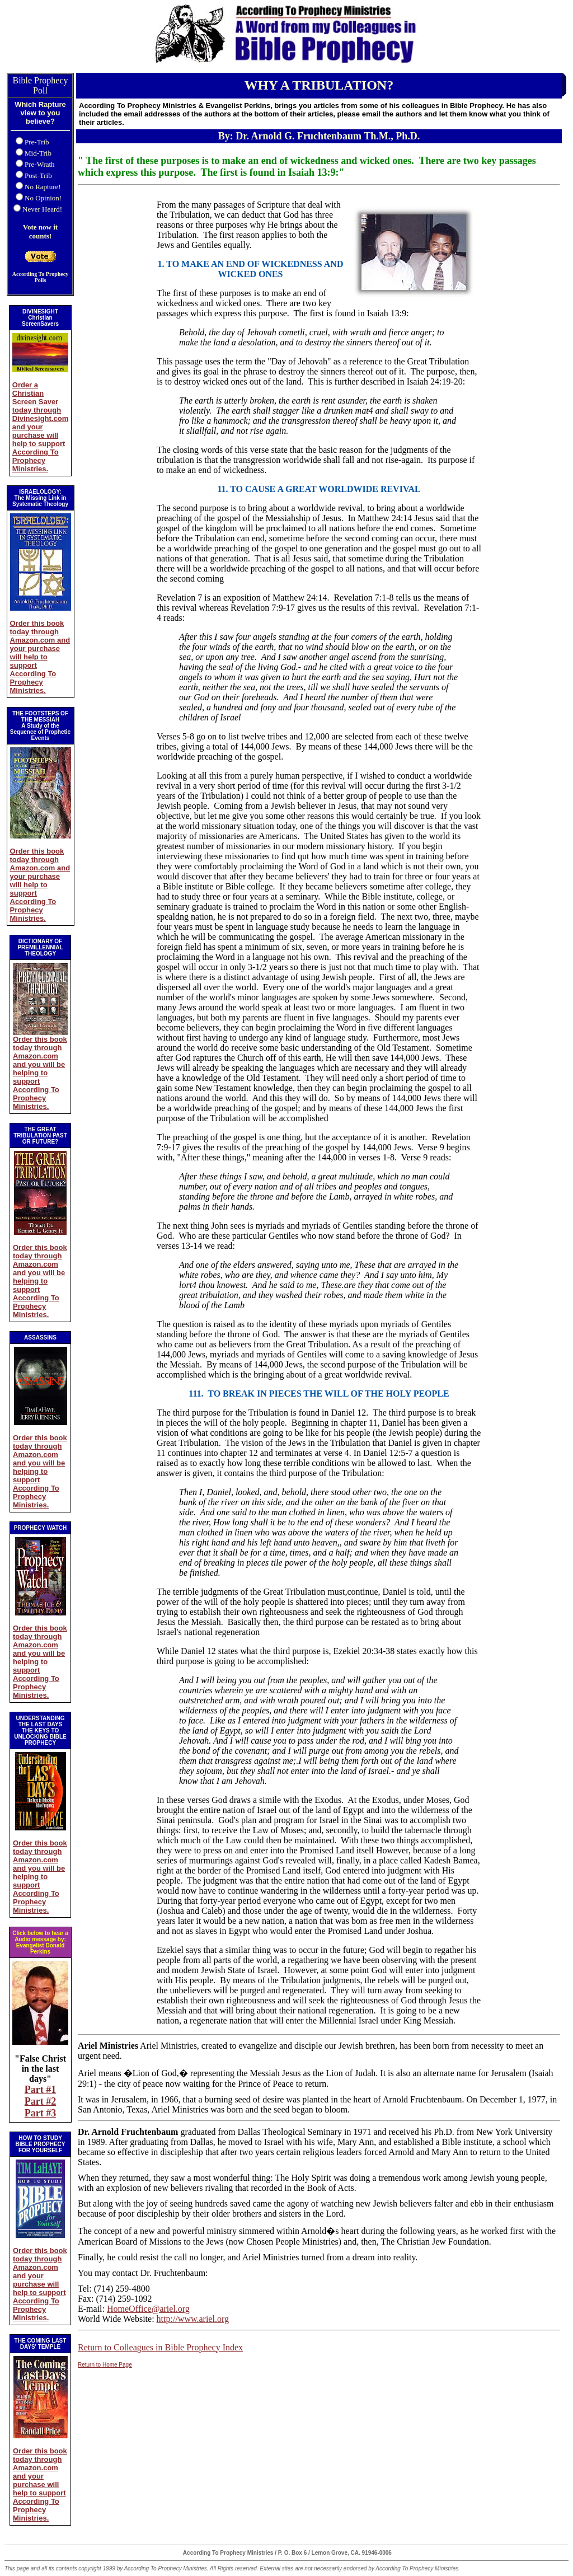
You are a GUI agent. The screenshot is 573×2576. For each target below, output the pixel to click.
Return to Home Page (105, 2365)
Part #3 (40, 2113)
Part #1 (40, 2089)
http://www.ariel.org (193, 2319)
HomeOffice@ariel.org (148, 2308)
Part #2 (40, 2101)
